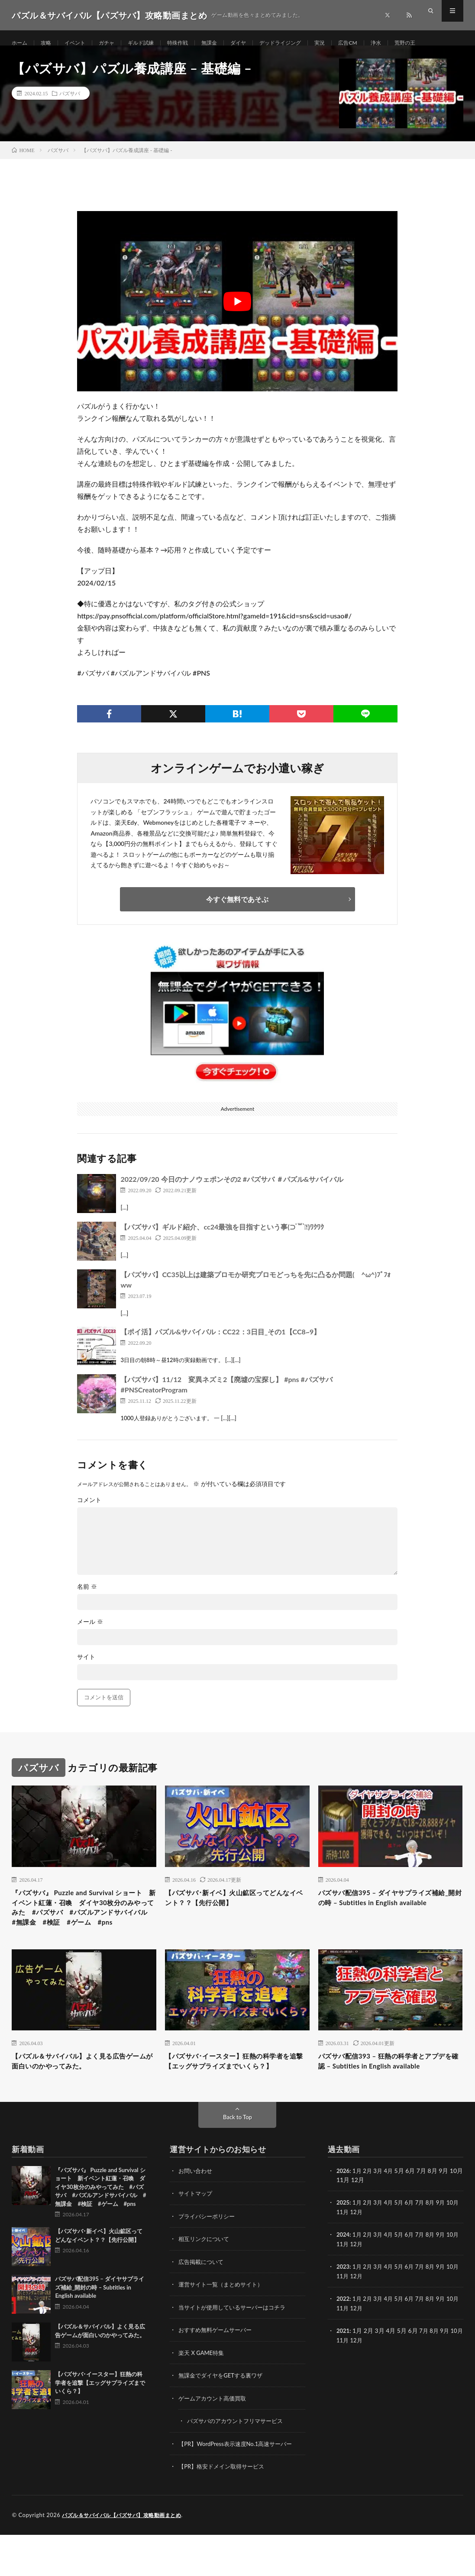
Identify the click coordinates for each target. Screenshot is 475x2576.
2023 (343, 2310)
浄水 (412, 43)
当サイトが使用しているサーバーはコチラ (236, 2350)
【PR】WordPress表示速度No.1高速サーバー (239, 2485)
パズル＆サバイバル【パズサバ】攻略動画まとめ (126, 2556)
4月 (391, 2215)
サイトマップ (196, 2237)
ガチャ (116, 43)
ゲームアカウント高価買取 (214, 2440)
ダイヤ (260, 43)
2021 (343, 2373)
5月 (402, 2247)
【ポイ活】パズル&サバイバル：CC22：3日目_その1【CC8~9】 (220, 1342)
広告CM (381, 43)
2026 (343, 2215)
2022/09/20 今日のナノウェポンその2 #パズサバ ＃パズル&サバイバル (231, 1190)
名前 (87, 1597)
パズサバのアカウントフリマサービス (238, 2463)
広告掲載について (202, 2305)
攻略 (49, 43)
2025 (343, 2247)
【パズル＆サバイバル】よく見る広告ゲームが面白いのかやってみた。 (84, 2092)
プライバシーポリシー (208, 2260)
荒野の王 (443, 43)
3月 (380, 2215)
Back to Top (237, 2161)
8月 (436, 2247)
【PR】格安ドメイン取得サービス (224, 2508)
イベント (81, 43)
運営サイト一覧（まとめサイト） (223, 2328)
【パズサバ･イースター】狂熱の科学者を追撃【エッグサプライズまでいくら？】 (235, 2098)
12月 (365, 2256)
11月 (350, 2256)
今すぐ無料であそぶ (237, 910)
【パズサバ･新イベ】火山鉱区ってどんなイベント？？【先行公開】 (235, 1910)
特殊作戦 (194, 43)
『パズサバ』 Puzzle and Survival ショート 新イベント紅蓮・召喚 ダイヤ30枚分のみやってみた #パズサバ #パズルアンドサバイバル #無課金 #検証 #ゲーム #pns (81, 1927)
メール (90, 1633)
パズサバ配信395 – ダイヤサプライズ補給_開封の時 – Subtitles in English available (390, 1915)
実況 (351, 43)
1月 (358, 2215)
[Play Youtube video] (237, 312)
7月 (425, 2247)
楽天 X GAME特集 (202, 2395)
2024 (343, 2278)
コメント (89, 1511)
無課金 (229, 43)
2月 (369, 2215)
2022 (343, 2341)
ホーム (21, 43)
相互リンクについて (205, 2283)
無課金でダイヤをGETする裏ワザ (223, 2418)
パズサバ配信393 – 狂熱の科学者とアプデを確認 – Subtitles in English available (390, 2098)
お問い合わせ (196, 2215)
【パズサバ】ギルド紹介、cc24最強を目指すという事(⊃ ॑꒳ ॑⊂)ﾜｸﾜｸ (221, 1237)
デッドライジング (307, 43)
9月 (447, 2247)
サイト (86, 1668)
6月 (414, 2247)
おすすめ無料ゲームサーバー (217, 2373)
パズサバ (69, 104)
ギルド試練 (153, 43)
